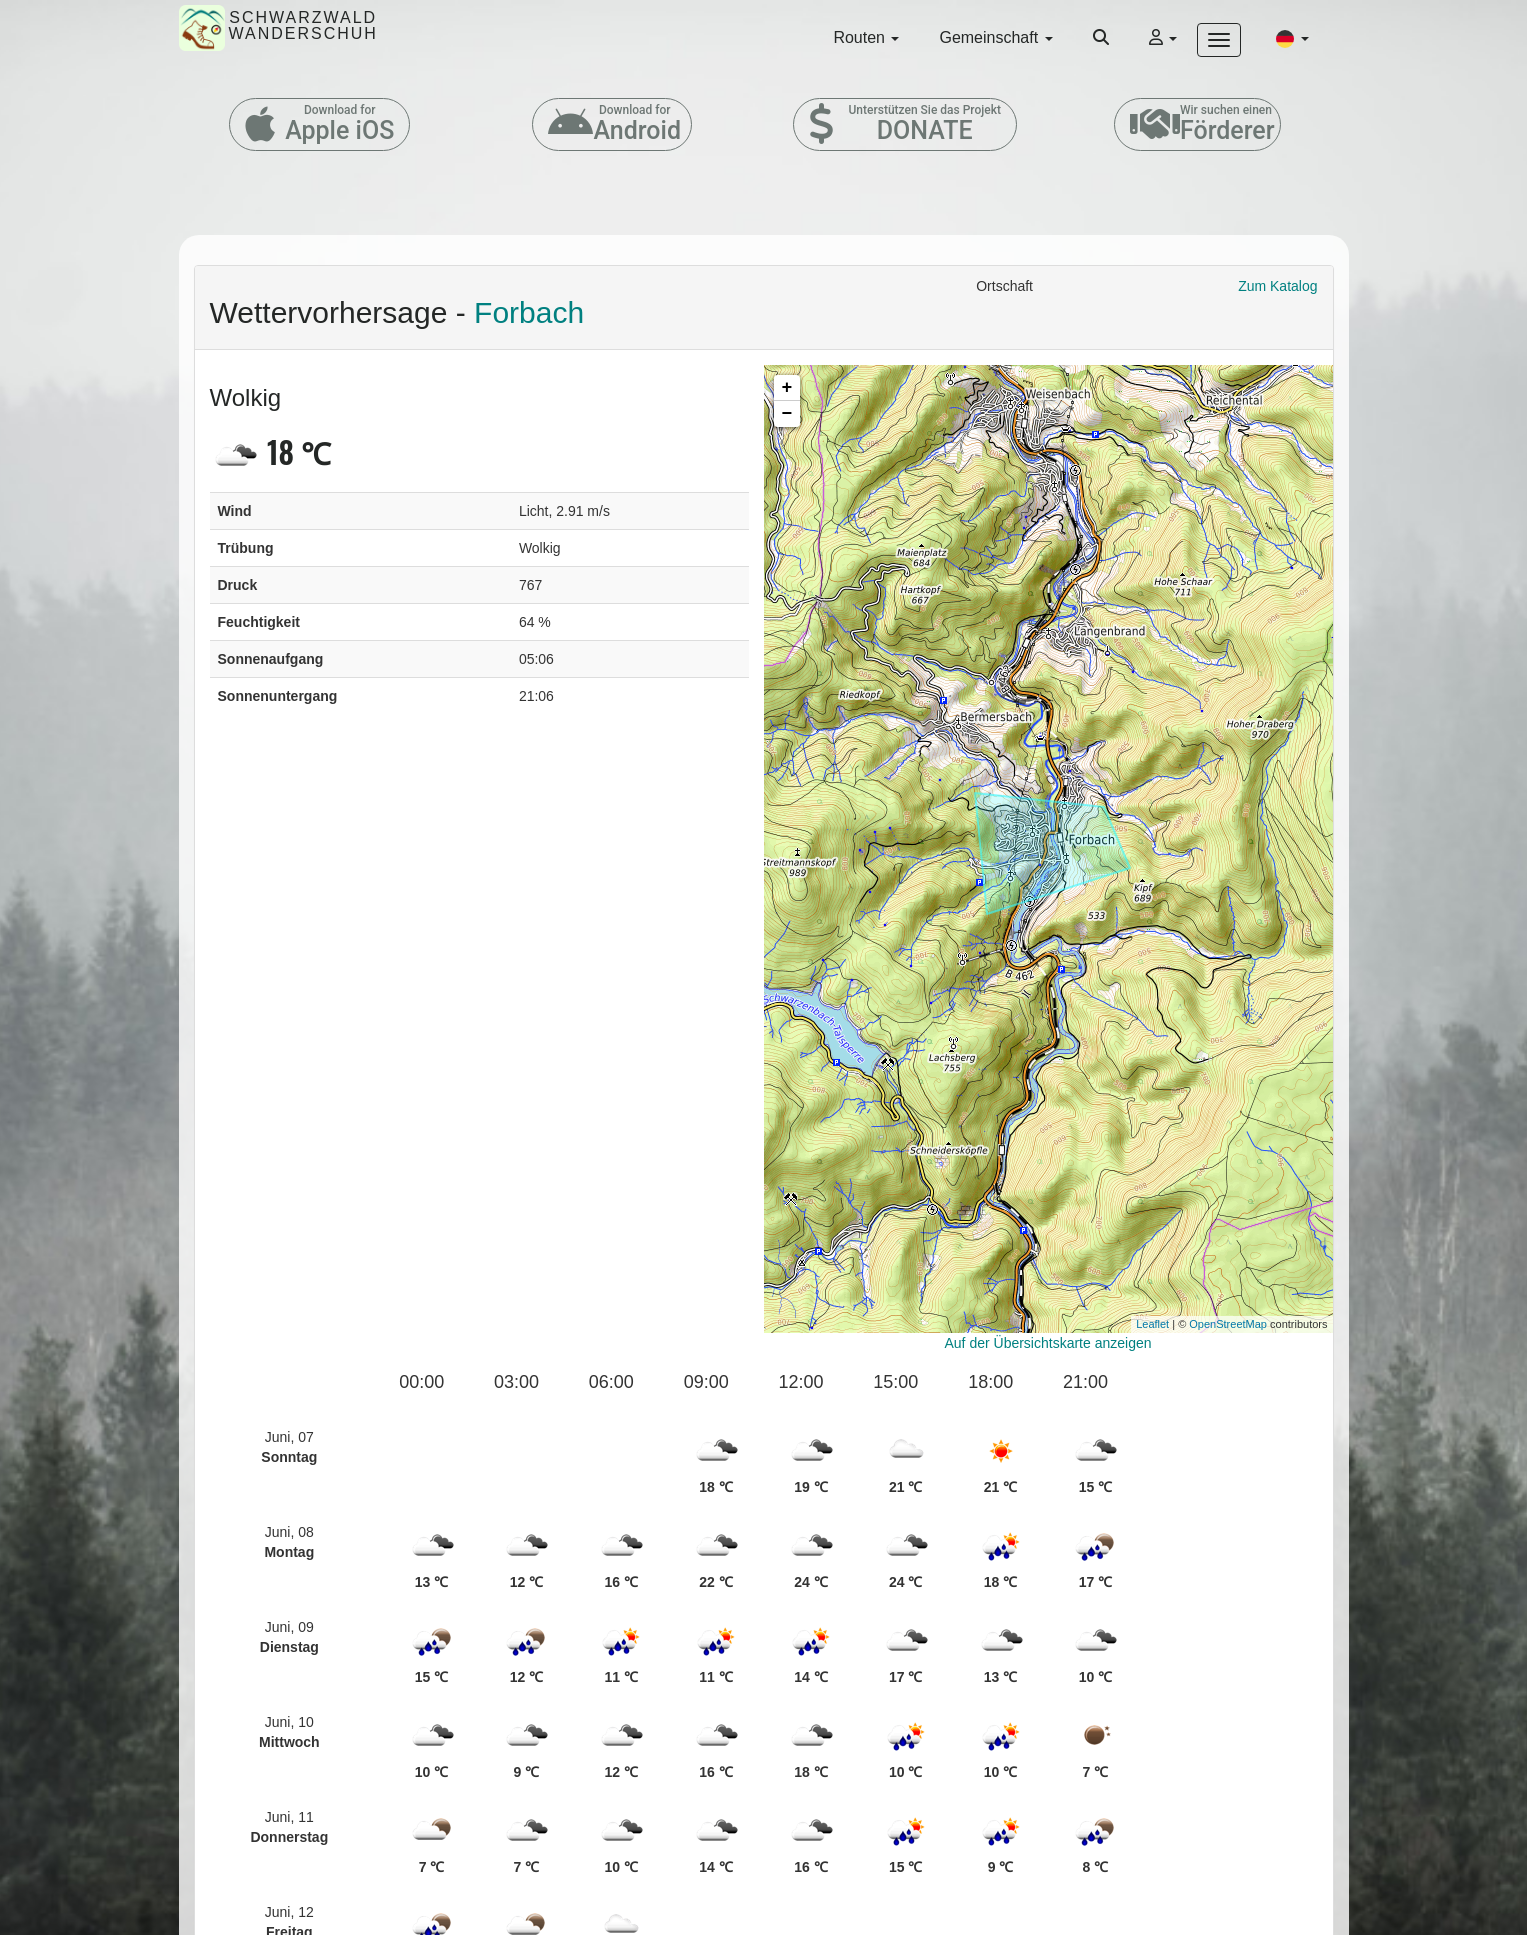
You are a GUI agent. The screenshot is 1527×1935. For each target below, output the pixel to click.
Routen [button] (866, 37)
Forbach (529, 312)
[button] (1292, 38)
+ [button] (787, 388)
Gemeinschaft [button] (995, 37)
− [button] (787, 414)
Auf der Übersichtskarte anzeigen (1048, 1343)
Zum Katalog (1277, 286)
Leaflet (1152, 1324)
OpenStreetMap (1228, 1324)
